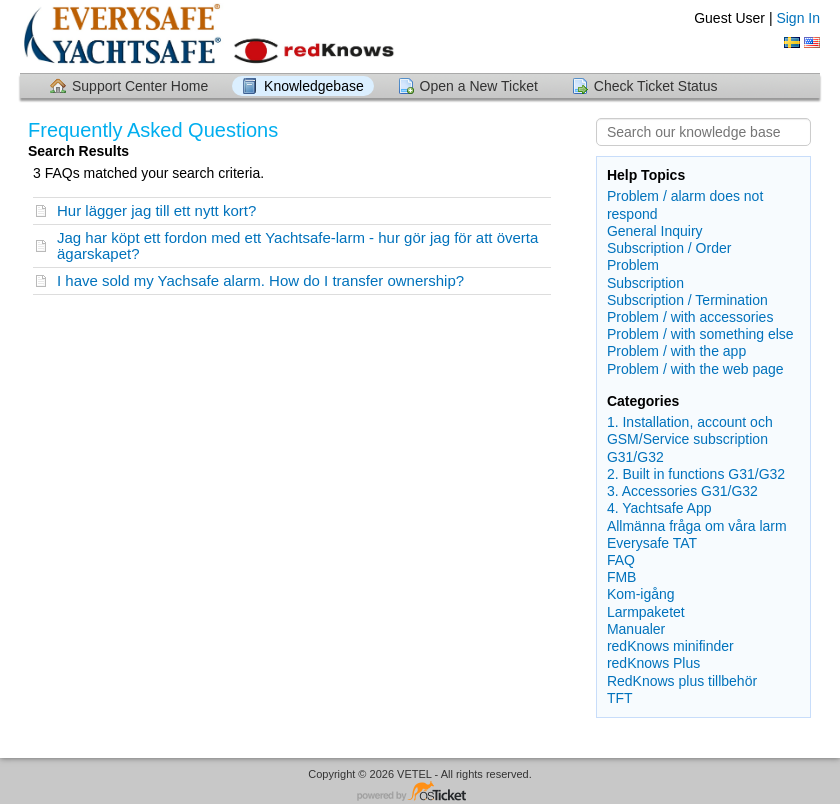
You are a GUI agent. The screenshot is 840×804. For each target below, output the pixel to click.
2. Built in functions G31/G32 (696, 474)
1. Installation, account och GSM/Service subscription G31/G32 (690, 439)
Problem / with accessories (690, 317)
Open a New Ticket (479, 86)
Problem (633, 265)
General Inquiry (655, 231)
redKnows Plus (653, 663)
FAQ (621, 560)
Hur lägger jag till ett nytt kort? (156, 210)
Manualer (636, 629)
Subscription (645, 283)
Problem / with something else (700, 334)
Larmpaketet (646, 612)
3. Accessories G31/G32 (682, 491)
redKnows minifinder (670, 646)
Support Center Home (140, 86)
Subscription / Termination (687, 300)
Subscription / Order (669, 248)
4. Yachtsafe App (659, 508)
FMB (622, 577)
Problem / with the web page (695, 369)
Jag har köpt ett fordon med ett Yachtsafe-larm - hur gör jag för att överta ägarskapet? (297, 245)
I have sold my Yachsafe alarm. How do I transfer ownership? (260, 280)
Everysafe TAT (652, 543)
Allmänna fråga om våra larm (697, 526)
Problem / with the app (676, 351)
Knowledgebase (314, 86)
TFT (620, 698)
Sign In (798, 18)
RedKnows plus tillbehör (682, 681)
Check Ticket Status (656, 86)
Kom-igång (641, 594)
